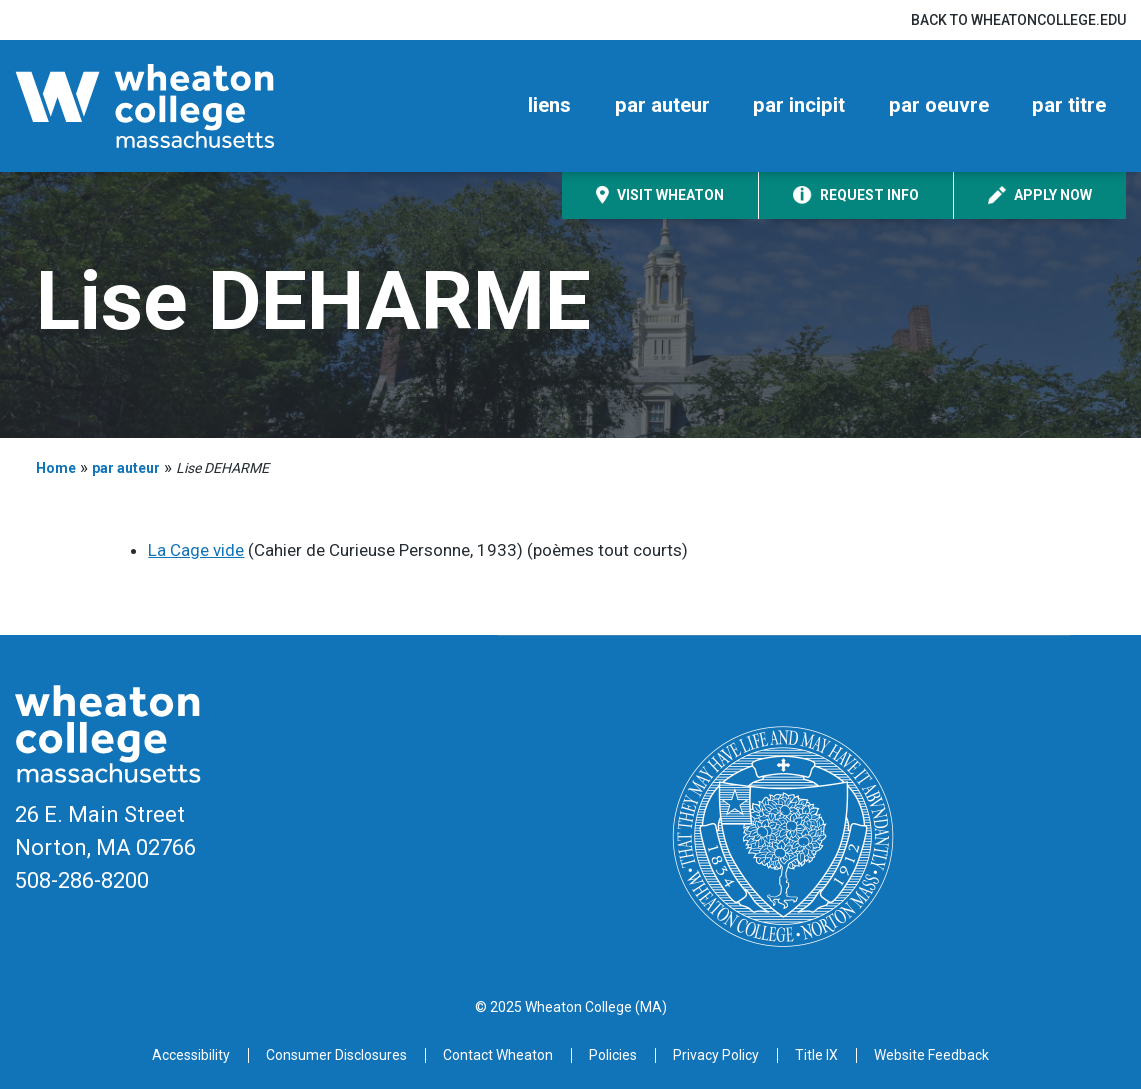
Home (56, 468)
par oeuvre (939, 105)
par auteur (662, 105)
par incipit (799, 105)
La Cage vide (196, 550)
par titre (1069, 105)
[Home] (180, 106)
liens (549, 105)
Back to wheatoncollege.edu (1018, 20)
